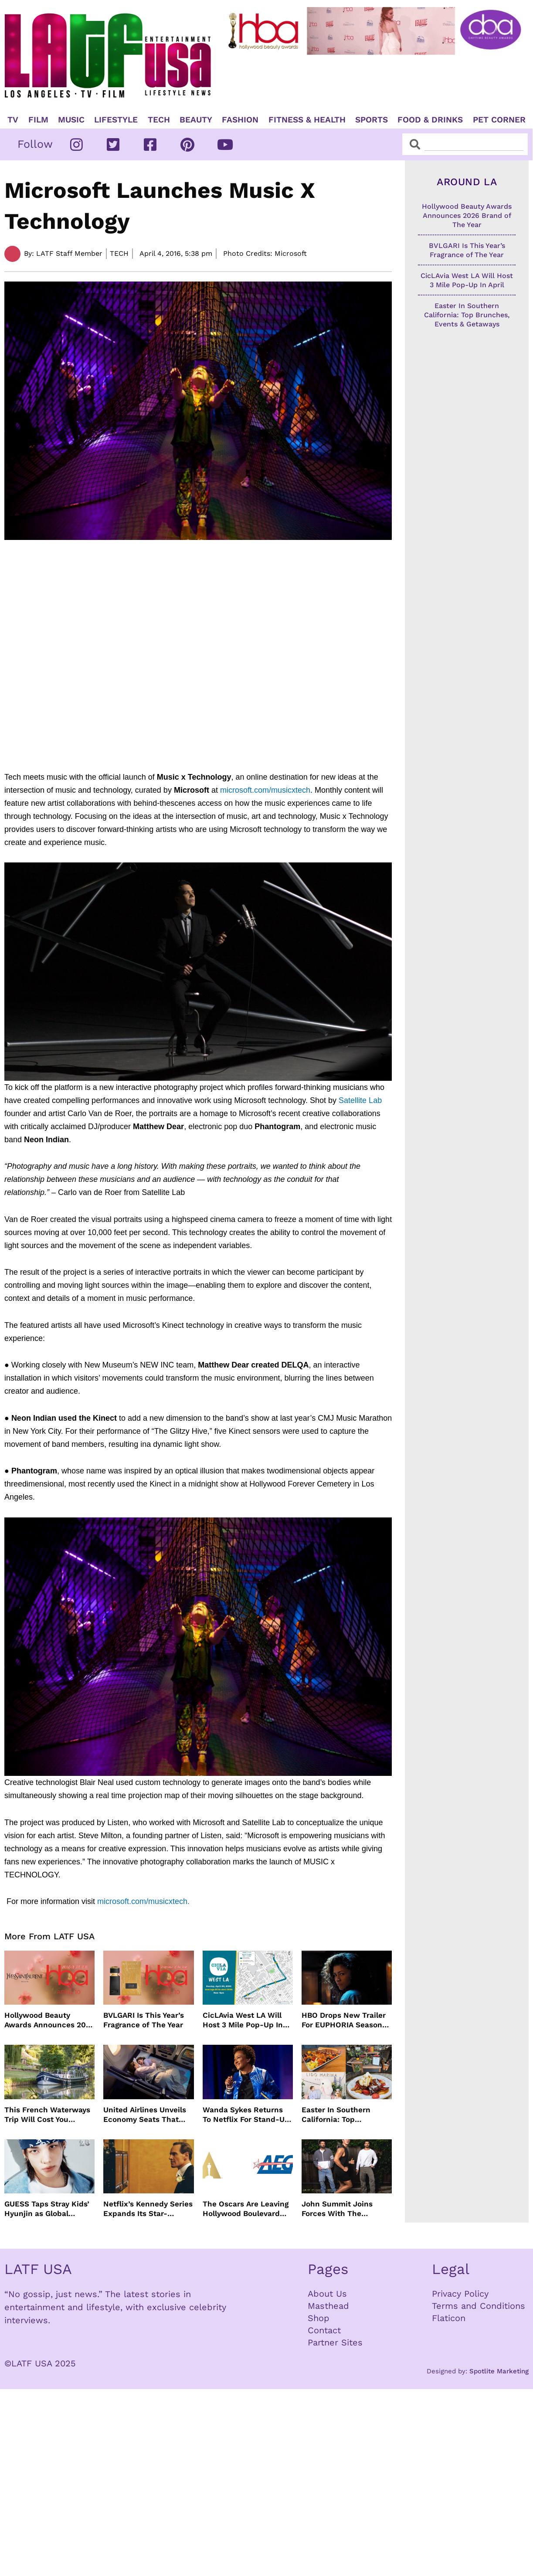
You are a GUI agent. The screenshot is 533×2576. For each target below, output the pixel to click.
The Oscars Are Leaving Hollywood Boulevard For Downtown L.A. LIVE (246, 2208)
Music (71, 119)
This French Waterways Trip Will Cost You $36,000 (47, 2114)
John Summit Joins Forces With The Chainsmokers (337, 2208)
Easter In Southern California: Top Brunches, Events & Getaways (337, 2114)
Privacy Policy (460, 2293)
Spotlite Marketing (499, 2371)
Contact (324, 2330)
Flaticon (448, 2318)
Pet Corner (499, 119)
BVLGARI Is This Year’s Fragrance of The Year (143, 2020)
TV (12, 119)
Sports (371, 119)
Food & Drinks (430, 119)
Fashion (240, 119)
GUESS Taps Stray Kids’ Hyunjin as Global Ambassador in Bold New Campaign (46, 2208)
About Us (327, 2293)
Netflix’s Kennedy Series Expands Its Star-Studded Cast (148, 2208)
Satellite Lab (360, 1100)
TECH (159, 119)
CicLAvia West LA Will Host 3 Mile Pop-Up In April (243, 2020)
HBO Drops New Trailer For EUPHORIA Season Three (344, 2020)
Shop (318, 2318)
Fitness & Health (307, 119)
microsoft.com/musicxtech (265, 790)
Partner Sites (335, 2342)
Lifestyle (116, 119)
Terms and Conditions (478, 2306)
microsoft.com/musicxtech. (143, 1901)
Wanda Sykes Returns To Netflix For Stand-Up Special (246, 2114)
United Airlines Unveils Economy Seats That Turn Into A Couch (144, 2114)
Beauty (196, 119)
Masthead (328, 2306)
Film (38, 119)
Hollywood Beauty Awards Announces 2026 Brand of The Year (49, 2020)
